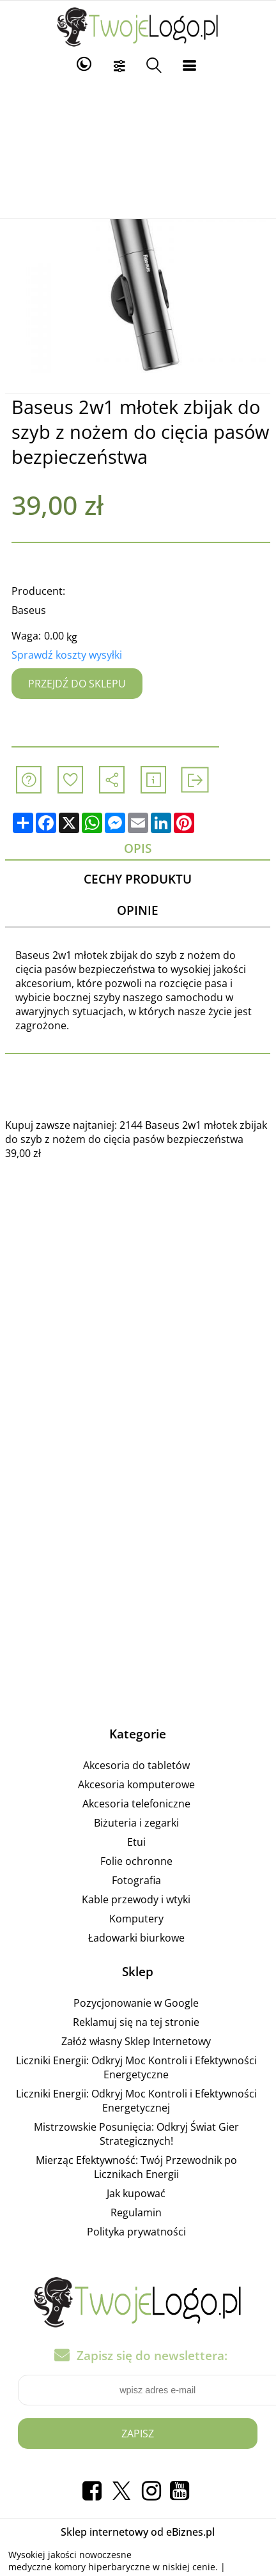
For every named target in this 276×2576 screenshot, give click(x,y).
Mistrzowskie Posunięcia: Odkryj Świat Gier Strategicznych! (136, 2134)
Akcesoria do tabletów (136, 1765)
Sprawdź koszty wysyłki (67, 655)
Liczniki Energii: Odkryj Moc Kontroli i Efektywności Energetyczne (136, 2067)
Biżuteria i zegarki (136, 1823)
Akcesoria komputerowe (136, 1784)
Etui (136, 1842)
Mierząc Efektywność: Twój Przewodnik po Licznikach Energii (136, 2167)
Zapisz (137, 2433)
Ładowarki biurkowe (136, 1938)
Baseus (29, 610)
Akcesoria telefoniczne (136, 1804)
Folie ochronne (136, 1861)
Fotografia (136, 1880)
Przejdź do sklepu (77, 684)
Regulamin (136, 2212)
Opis (137, 848)
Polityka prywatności (136, 2232)
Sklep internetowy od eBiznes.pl (138, 2532)
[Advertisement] (138, 148)
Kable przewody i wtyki (136, 1899)
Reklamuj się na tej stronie (136, 2022)
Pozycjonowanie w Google (136, 2003)
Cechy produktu (138, 879)
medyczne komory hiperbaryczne (79, 2567)
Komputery (136, 1919)
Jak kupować (136, 2193)
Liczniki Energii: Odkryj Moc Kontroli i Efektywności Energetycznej (136, 2101)
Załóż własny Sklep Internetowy (136, 2041)
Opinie (137, 910)
